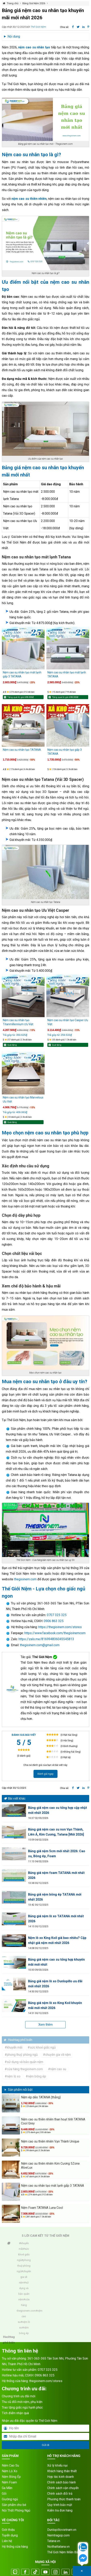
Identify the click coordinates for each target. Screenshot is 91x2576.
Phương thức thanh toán (64, 2499)
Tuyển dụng (10, 2535)
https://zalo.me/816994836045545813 (46, 1639)
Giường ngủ (10, 2499)
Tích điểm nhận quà (15, 2413)
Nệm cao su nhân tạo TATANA (22, 749)
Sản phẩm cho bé (14, 2505)
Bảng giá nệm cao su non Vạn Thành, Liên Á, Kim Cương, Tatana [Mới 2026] (56, 1831)
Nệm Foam (9, 2482)
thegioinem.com (25, 1579)
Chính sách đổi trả (59, 2493)
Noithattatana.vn (58, 2546)
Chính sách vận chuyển (63, 2488)
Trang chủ (12, 3)
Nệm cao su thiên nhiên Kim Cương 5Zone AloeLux (50, 2165)
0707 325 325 (57, 1615)
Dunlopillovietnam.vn (61, 2530)
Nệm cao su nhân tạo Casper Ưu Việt (67, 1022)
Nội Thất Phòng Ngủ (16, 2510)
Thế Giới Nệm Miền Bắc (63, 2552)
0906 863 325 (54, 1621)
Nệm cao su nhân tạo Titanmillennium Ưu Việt (18, 1022)
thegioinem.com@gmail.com (40, 1645)
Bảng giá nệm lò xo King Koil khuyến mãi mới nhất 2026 (55, 2005)
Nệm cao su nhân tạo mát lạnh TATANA (66, 674)
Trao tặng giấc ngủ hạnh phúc (22, 2407)
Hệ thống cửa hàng (15, 2546)
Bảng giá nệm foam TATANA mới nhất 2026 (56, 1875)
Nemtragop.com (58, 2535)
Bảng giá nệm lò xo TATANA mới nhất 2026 (56, 1918)
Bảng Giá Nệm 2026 (33, 3)
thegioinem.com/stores (45, 2381)
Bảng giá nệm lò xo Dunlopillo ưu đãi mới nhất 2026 (55, 1983)
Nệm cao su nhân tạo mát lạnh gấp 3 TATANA (22, 674)
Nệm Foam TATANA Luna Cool (42, 2208)
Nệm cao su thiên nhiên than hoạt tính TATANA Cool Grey (53, 2121)
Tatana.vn (53, 2541)
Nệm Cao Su (10, 2465)
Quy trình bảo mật (59, 2505)
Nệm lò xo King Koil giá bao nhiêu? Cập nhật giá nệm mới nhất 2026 (57, 1940)
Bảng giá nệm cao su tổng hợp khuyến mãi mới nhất (56, 1962)
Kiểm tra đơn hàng (59, 2510)
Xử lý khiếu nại (57, 2465)
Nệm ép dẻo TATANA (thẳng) (41, 2097)
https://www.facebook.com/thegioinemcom (55, 1633)
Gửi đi (45, 2444)
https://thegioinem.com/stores (60, 1627)
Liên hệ (7, 2541)
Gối (4, 2493)
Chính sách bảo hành (61, 2482)
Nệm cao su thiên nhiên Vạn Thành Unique (50, 2141)
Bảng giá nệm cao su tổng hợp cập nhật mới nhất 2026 (57, 1810)
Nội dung (13, 36)
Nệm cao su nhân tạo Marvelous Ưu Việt (23, 1099)
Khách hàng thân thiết (62, 2471)
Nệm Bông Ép (11, 2477)
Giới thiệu (8, 2530)
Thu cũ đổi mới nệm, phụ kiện (22, 2402)
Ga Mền (7, 2488)
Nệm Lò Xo (9, 2471)
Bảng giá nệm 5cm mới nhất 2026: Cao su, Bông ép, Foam (56, 1853)
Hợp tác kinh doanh (60, 2477)
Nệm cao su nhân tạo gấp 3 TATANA (64, 751)
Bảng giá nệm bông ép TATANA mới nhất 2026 (54, 1897)
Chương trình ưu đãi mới (18, 2396)
